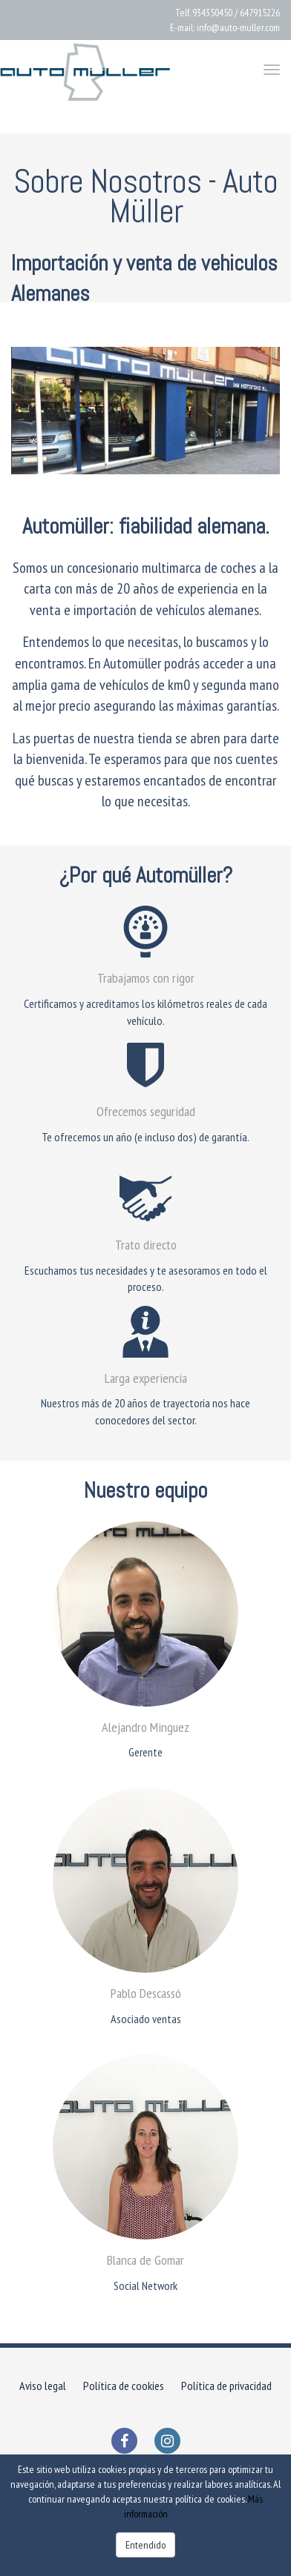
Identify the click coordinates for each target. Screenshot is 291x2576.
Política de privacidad (226, 2385)
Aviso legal (42, 2385)
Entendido (145, 2545)
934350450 (212, 12)
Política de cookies (123, 2385)
